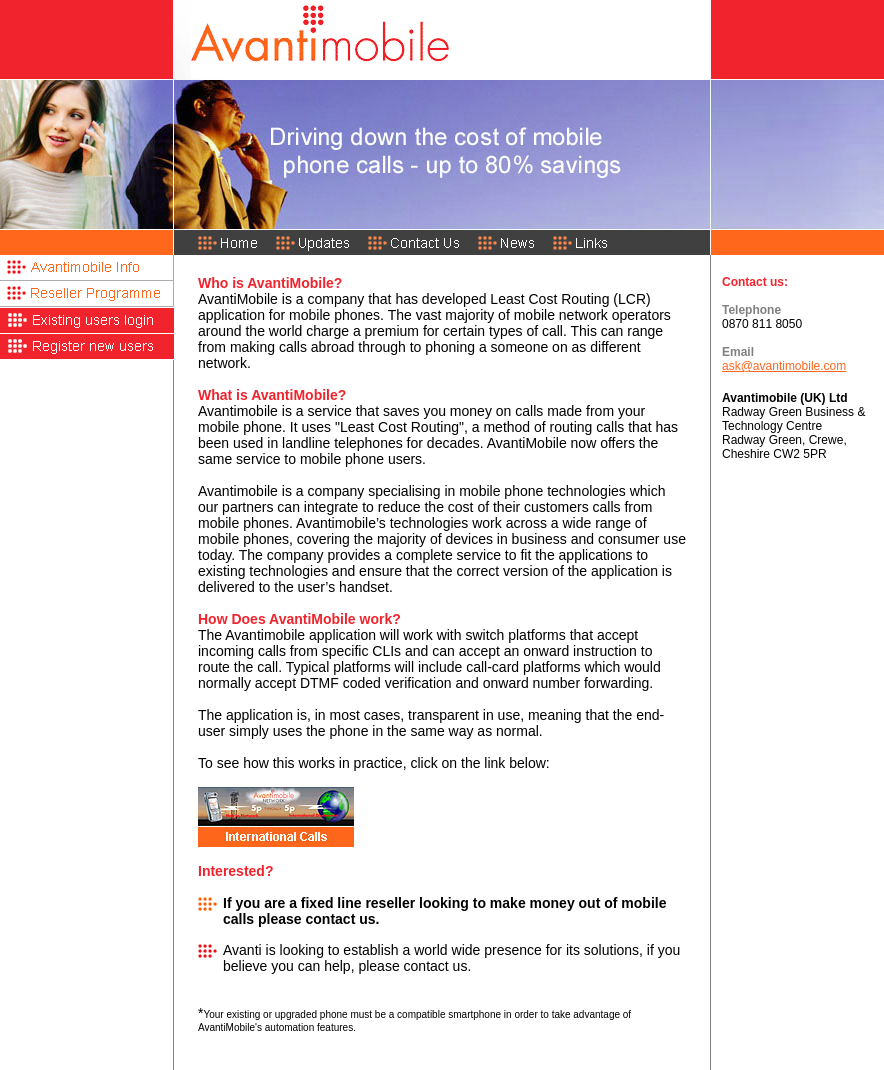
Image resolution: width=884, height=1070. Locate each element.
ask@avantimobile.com (784, 366)
